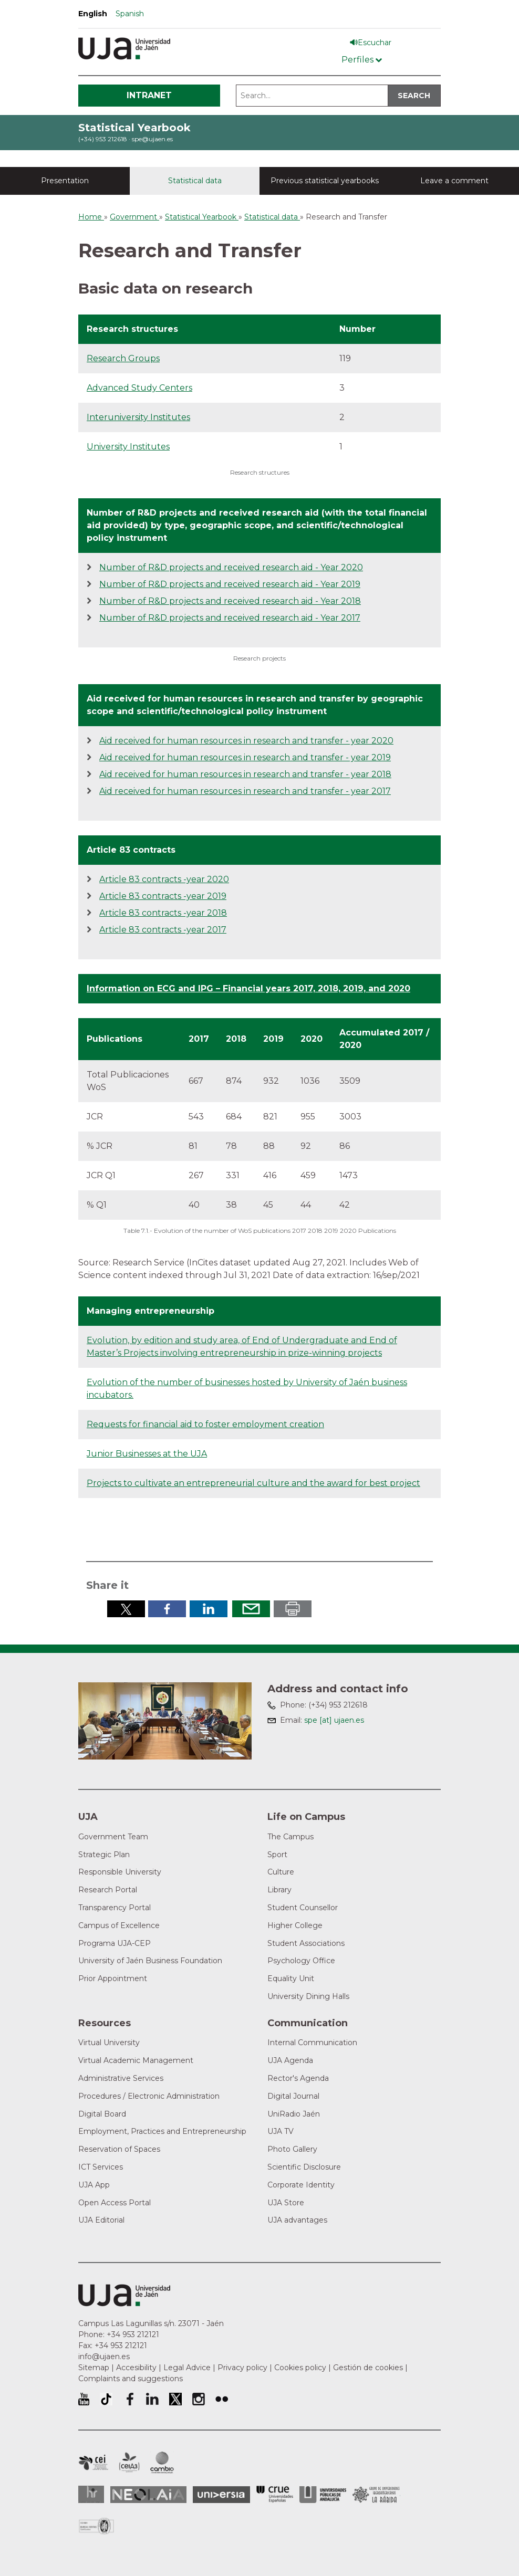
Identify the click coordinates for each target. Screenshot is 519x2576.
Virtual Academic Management (135, 2060)
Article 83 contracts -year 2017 (162, 930)
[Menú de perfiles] (361, 57)
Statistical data (195, 180)
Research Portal (107, 1889)
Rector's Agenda (298, 2078)
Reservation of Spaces (119, 2149)
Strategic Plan (104, 1854)
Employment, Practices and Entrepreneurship (162, 2131)
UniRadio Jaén (293, 2114)
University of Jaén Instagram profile (198, 2399)
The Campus (290, 1836)
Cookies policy (300, 2367)
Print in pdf (293, 1608)
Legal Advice (187, 2367)
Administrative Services (120, 2078)
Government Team (113, 1836)
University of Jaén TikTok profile (106, 2399)
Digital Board (102, 2114)
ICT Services (100, 2167)
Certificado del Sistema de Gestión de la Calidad (96, 2525)
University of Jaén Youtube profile (83, 2399)
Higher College (295, 1925)
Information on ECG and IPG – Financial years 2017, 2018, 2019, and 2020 (248, 988)
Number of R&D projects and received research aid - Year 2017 (229, 618)
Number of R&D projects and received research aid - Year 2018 (230, 601)
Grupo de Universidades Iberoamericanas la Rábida (376, 2494)
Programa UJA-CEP (114, 1943)
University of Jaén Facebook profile (129, 2399)
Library (279, 1889)
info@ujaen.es (104, 2356)
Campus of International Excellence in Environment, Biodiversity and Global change (162, 2463)
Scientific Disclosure (304, 2167)
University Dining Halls (308, 1996)
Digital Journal (293, 2096)
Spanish (130, 13)
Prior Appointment (112, 1978)
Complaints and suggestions (130, 2378)
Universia (221, 2494)
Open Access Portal (114, 2202)
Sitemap (93, 2367)
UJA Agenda (290, 2060)
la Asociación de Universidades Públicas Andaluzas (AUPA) (322, 2494)
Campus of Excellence (119, 1925)
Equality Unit (290, 1978)
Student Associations (306, 1943)
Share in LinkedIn (208, 1608)
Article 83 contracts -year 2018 (163, 913)
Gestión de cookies (368, 2367)
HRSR (91, 2494)
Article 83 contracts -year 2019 (162, 896)
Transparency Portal (114, 1907)
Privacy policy (242, 2367)
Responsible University (119, 1872)
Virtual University (109, 2042)
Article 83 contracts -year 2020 (164, 879)
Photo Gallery (292, 2149)
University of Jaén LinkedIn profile (152, 2399)
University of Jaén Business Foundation (150, 1960)
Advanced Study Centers (139, 388)
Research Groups (123, 358)
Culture (280, 1872)
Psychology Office (301, 1960)
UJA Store (285, 2202)
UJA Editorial (101, 2220)
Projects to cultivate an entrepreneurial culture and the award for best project (253, 1483)
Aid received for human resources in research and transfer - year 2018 (245, 774)
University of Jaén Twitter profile (175, 2399)
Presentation (65, 180)
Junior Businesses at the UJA (147, 1454)
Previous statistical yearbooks (325, 180)
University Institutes (128, 447)
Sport (277, 1854)
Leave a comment (454, 180)
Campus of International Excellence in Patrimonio (93, 2463)
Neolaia (148, 2494)
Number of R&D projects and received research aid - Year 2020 (231, 567)
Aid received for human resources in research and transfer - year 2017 (245, 791)
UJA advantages (297, 2220)
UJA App (94, 2185)
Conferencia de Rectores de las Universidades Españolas (274, 2494)
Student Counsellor (302, 1907)
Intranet (149, 95)
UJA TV (280, 2131)
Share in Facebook (167, 1608)
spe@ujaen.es (152, 139)
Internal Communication (312, 2042)
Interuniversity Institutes (138, 417)
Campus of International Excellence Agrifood (129, 2463)
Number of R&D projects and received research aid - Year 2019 (229, 584)
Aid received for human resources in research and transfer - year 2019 (245, 757)
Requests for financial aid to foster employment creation (205, 1424)
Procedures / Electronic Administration (149, 2096)
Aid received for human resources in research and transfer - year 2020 (246, 741)
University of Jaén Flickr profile (221, 2399)
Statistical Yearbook (134, 127)
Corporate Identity (301, 2185)
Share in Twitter (126, 1608)
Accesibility (136, 2367)
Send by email (251, 1608)
